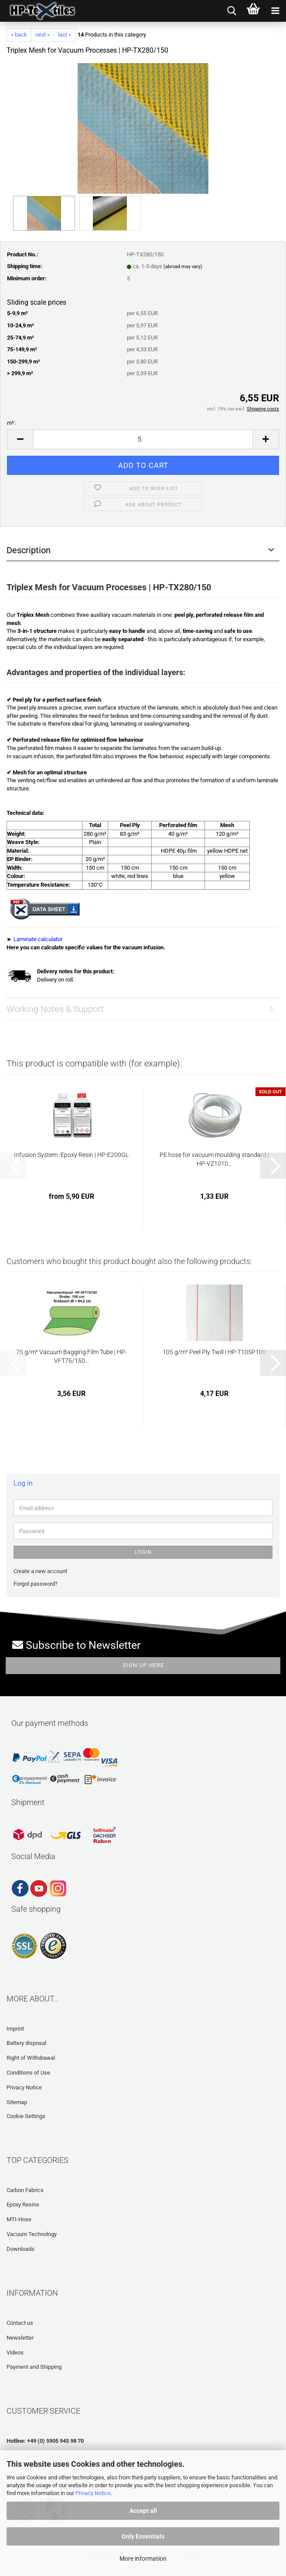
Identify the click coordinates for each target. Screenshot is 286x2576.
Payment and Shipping (34, 2367)
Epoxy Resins (23, 2204)
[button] (20, 439)
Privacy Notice (93, 2493)
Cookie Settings (26, 2116)
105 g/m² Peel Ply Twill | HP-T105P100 (214, 1352)
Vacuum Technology (32, 2234)
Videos (15, 2352)
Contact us (20, 2323)
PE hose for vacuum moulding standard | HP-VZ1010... (214, 1159)
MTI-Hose (19, 2219)
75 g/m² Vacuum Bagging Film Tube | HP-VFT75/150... (71, 1356)
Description (29, 550)
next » (42, 34)
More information (143, 2558)
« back (19, 34)
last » (64, 34)
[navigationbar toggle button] (275, 11)
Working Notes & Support (55, 1009)
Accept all (143, 2510)
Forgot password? (36, 1584)
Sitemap (17, 2102)
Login (143, 1552)
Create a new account (40, 1571)
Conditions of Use (28, 2072)
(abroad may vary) (182, 266)
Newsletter (20, 2337)
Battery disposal (26, 2043)
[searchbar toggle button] (231, 11)
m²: (11, 423)
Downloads (20, 2249)
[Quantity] (143, 439)
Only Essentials (143, 2536)
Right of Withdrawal (31, 2058)
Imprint (15, 2028)
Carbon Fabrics (25, 2190)
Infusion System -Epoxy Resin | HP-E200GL (71, 1154)
